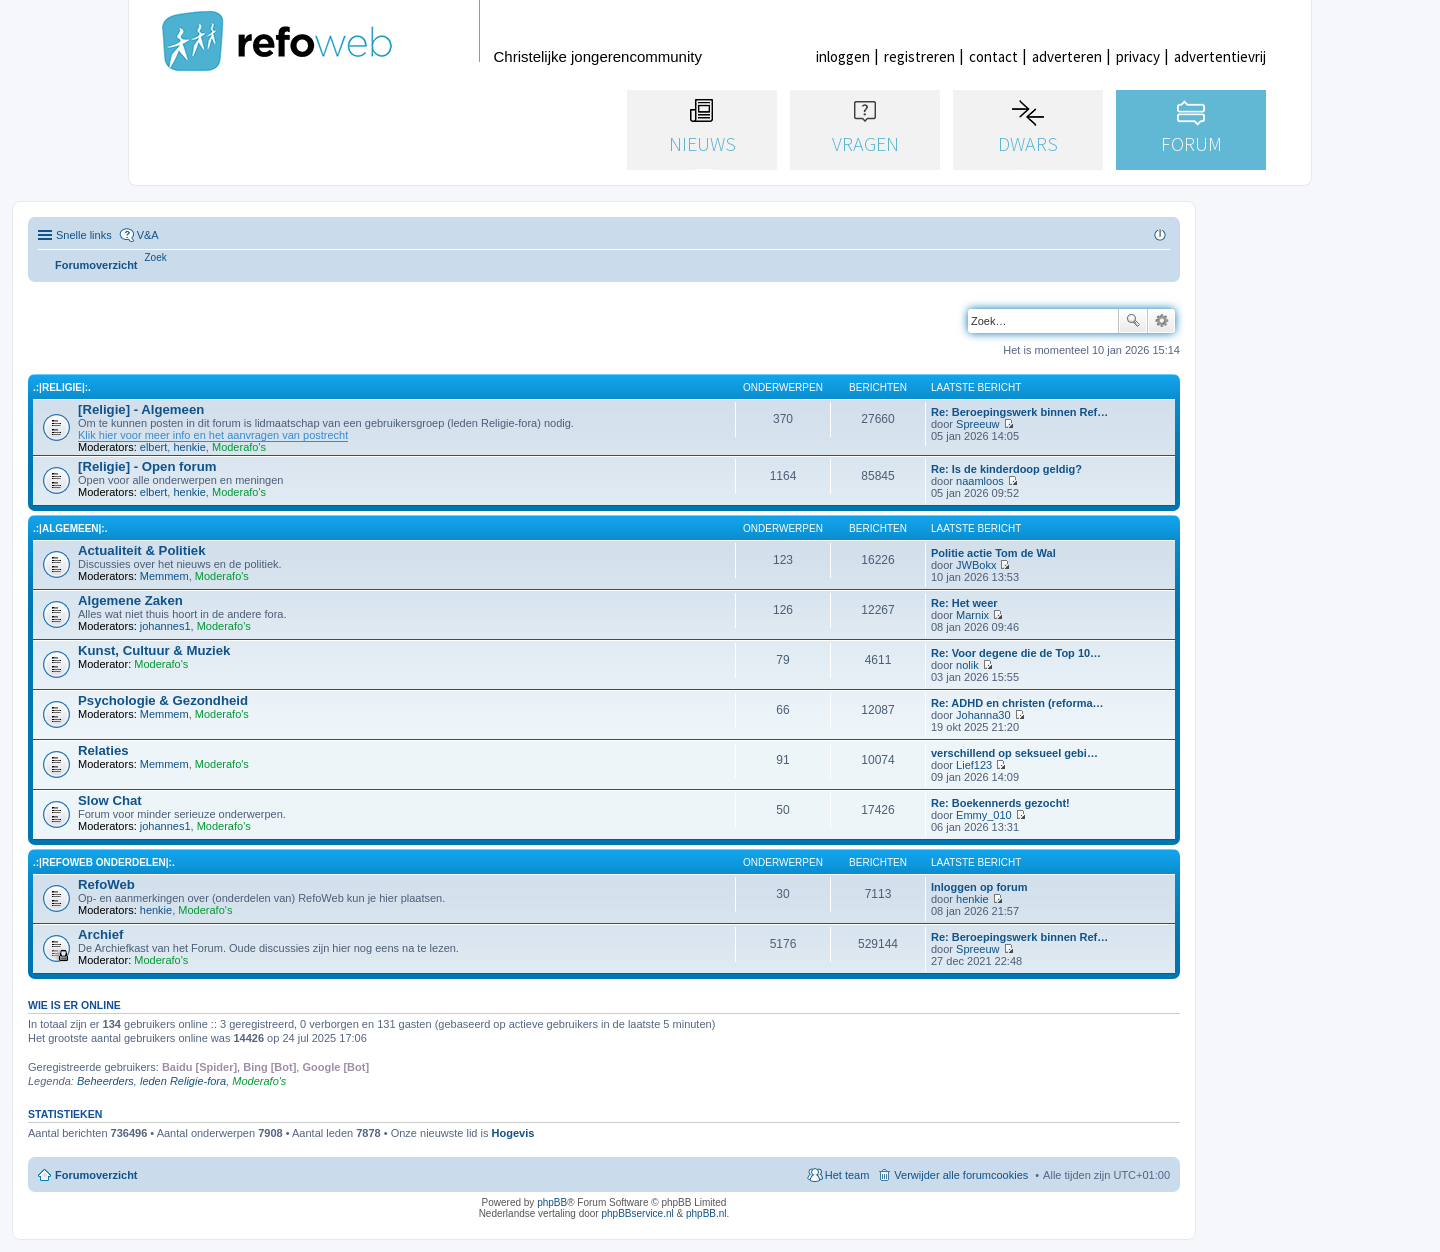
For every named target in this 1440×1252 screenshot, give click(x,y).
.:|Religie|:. (62, 387)
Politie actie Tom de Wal (993, 553)
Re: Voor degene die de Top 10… (1016, 653)
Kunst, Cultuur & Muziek (154, 650)
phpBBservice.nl (637, 1213)
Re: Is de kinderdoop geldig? (1006, 469)
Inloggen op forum (979, 887)
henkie (189, 447)
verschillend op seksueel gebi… (1014, 753)
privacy (1138, 56)
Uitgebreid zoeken (1161, 321)
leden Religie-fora (183, 1081)
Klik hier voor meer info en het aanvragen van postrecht (213, 435)
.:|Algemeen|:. (70, 528)
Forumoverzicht (96, 1175)
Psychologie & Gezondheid (163, 700)
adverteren (1067, 56)
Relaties (103, 750)
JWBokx (976, 565)
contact (993, 56)
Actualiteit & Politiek (142, 550)
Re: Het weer (964, 603)
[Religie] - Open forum (147, 466)
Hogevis (513, 1133)
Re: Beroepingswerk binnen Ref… (1019, 412)
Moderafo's (239, 447)
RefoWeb (106, 884)
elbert (154, 447)
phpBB (552, 1202)
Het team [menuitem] (847, 1175)
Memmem (164, 576)
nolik (967, 665)
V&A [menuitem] (148, 235)
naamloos (980, 481)
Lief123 (974, 765)
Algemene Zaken (130, 600)
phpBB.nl (706, 1213)
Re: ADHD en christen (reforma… (1017, 703)
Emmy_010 (984, 815)
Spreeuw (977, 424)
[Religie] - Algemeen (141, 409)
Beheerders (105, 1081)
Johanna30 (983, 715)
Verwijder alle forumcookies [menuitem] (961, 1175)
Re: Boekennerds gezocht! (1000, 803)
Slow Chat (110, 800)
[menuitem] (156, 257)
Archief (100, 934)
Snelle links (84, 235)
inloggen (843, 56)
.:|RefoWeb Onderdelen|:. (104, 862)
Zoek (1133, 321)
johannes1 (165, 626)
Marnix (972, 615)
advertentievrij (1220, 56)
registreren (919, 56)
